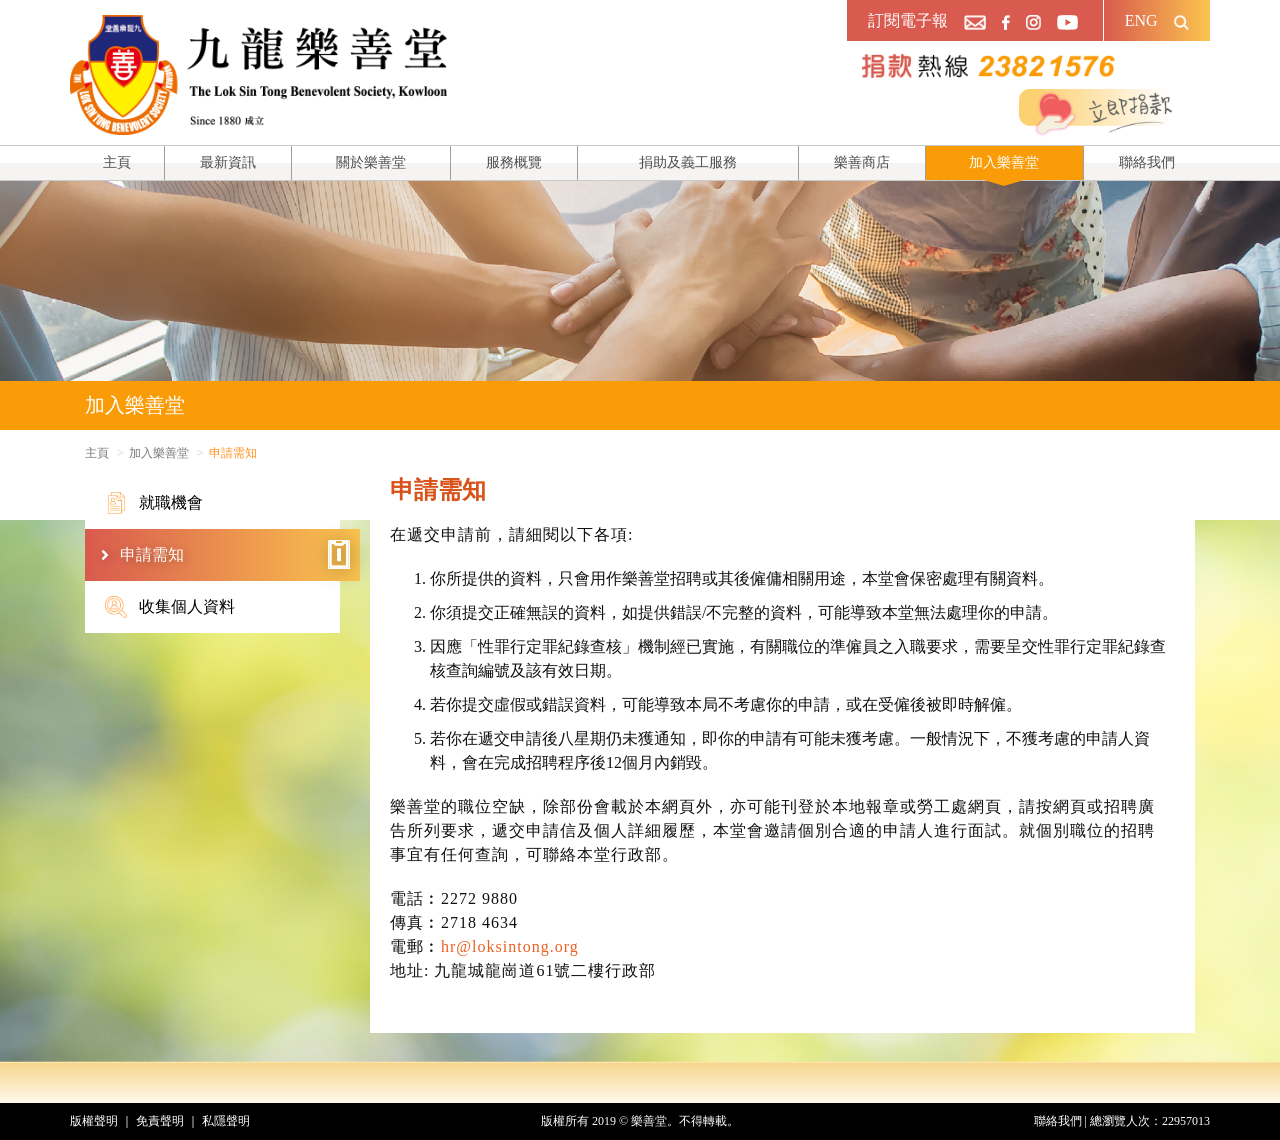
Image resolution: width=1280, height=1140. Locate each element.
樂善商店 (862, 162)
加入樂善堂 (1004, 162)
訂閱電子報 (908, 20)
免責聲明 (160, 1121)
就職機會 (154, 503)
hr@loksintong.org (510, 946)
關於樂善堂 (371, 162)
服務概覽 (514, 162)
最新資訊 (228, 162)
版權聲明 (94, 1121)
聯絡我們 (1147, 162)
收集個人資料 (170, 607)
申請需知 (235, 555)
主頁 (117, 162)
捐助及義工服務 (688, 162)
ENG (1141, 20)
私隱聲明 (226, 1121)
